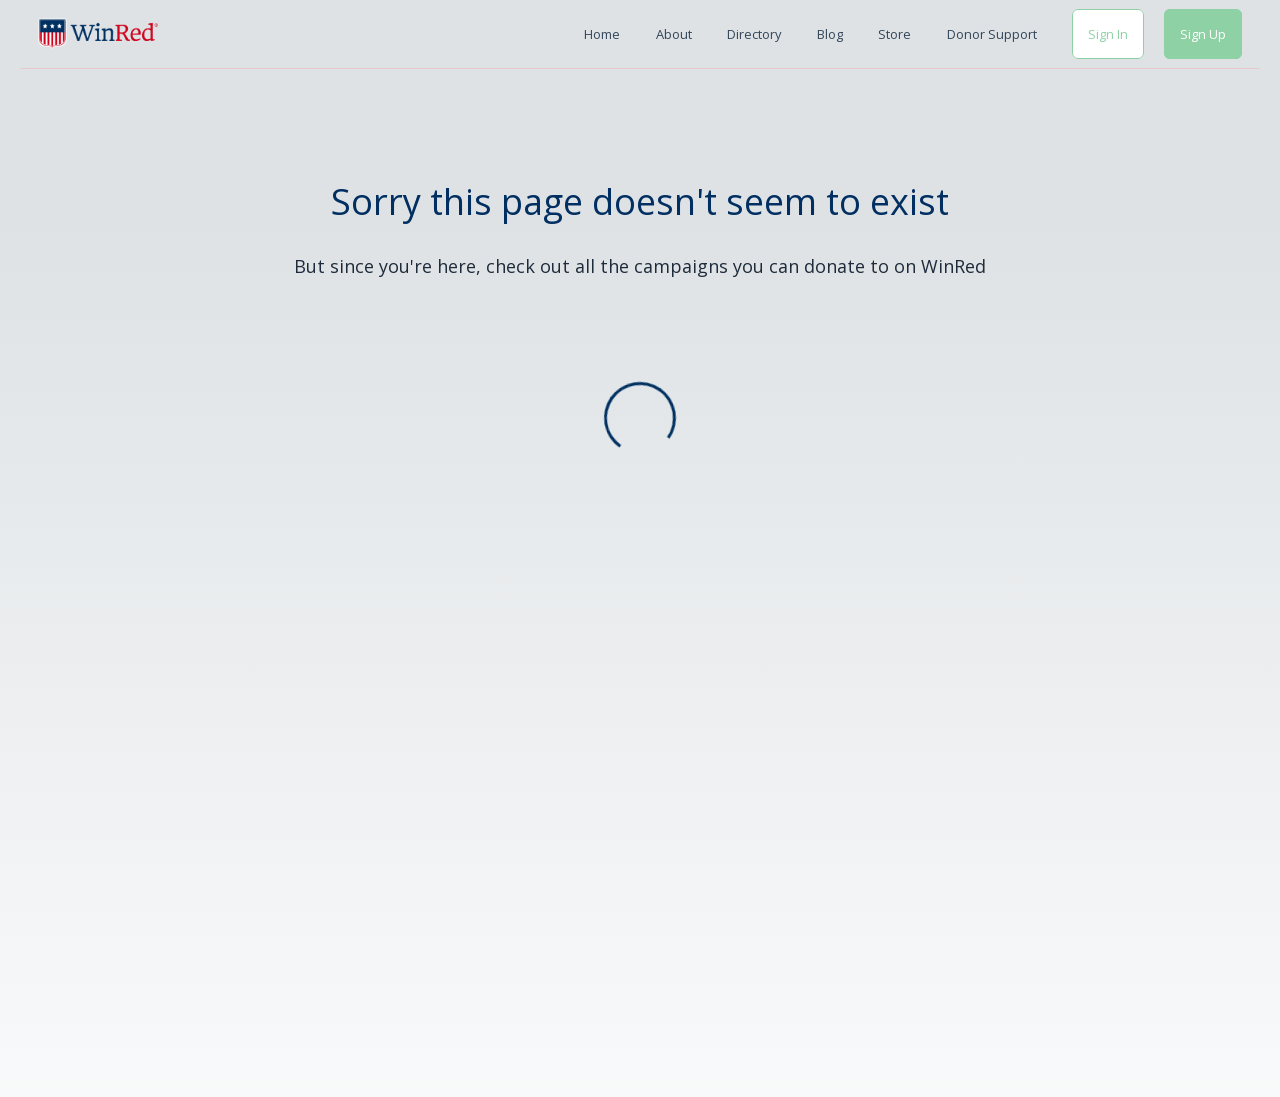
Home (602, 34)
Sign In (1108, 34)
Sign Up (1203, 34)
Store (894, 34)
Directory (754, 34)
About (674, 34)
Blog (830, 34)
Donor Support (992, 34)
